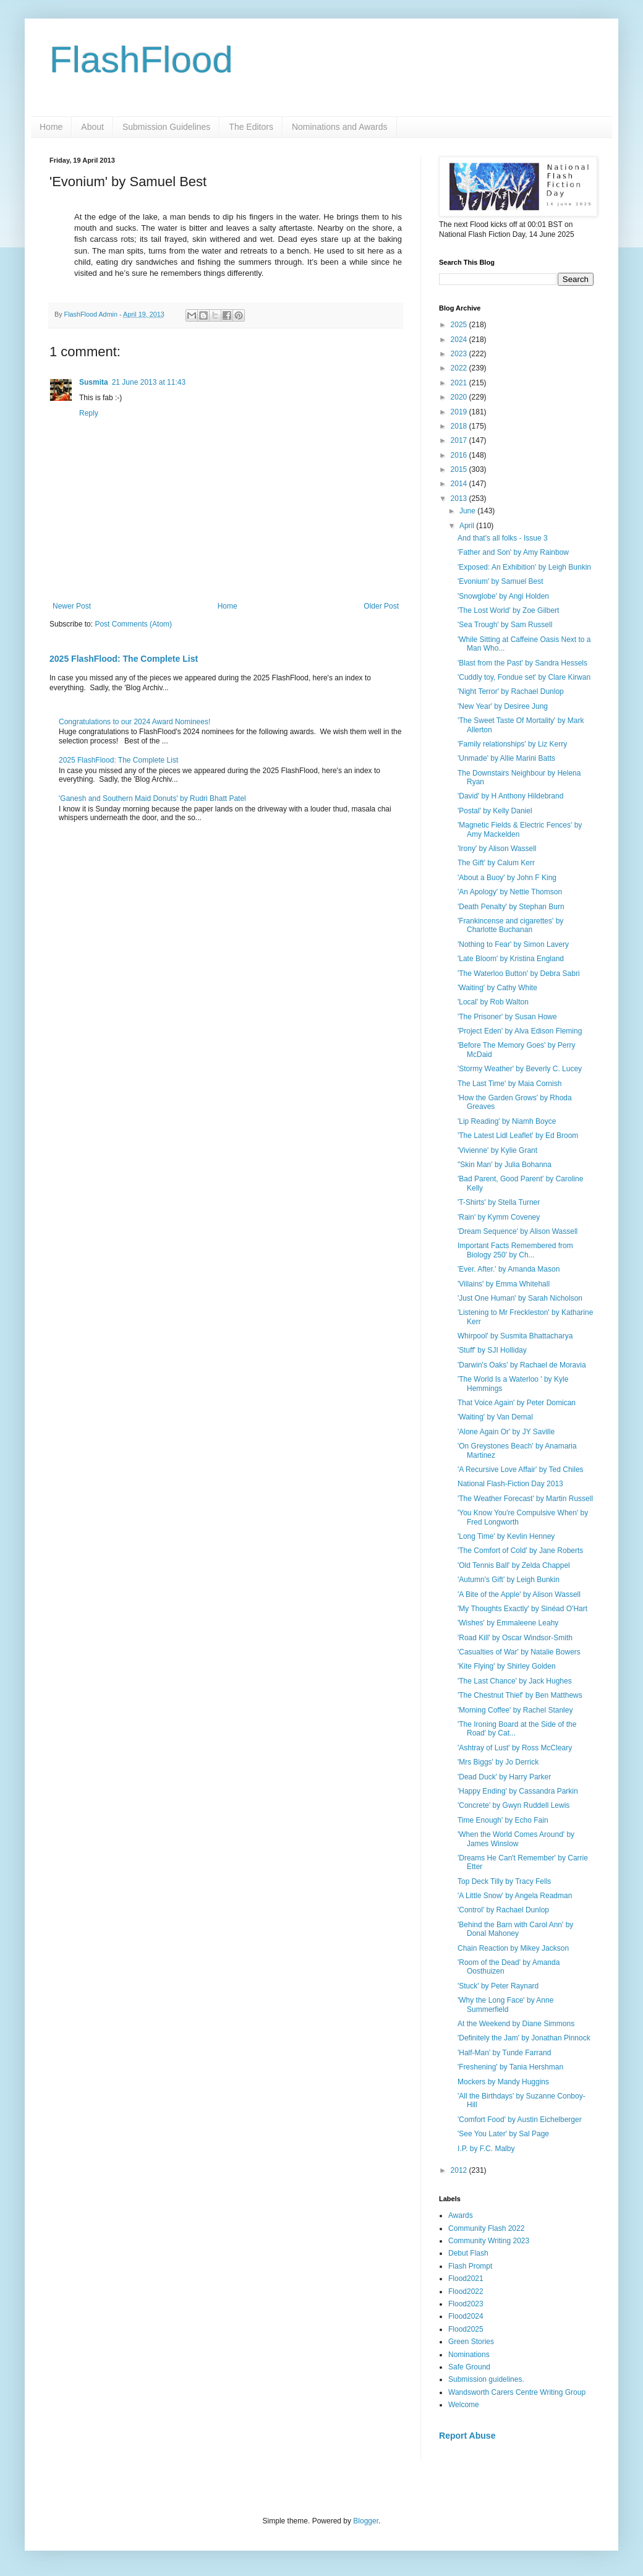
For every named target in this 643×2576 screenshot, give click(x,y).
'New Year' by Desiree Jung (503, 706)
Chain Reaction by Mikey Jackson (513, 1948)
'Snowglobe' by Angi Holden (503, 596)
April (467, 525)
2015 (460, 469)
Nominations (469, 2354)
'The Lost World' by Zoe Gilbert (508, 610)
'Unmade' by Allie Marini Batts (506, 758)
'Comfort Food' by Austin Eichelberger (520, 2119)
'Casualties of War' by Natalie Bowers (519, 1652)
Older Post (381, 606)
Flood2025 (465, 2329)
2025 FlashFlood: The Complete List (123, 659)
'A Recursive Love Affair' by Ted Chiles (521, 1469)
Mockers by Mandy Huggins (503, 2081)
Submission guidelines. (486, 2379)
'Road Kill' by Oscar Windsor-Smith (515, 1637)
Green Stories (471, 2341)
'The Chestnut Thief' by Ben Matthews (520, 1695)
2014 (460, 483)
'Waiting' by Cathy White (497, 987)
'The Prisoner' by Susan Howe (507, 1016)
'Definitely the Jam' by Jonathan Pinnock (524, 2038)
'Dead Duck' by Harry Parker (504, 1777)
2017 (460, 440)
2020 (460, 397)
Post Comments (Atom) (133, 624)
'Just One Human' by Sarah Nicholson (520, 1298)
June (468, 511)
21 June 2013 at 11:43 (148, 382)
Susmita (93, 382)
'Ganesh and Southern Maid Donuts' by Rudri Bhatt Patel (152, 798)
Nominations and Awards (340, 127)
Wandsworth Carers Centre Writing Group (517, 2392)
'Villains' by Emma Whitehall (504, 1284)
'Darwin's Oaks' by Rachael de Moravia (522, 1365)
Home (51, 127)
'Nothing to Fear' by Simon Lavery (513, 944)
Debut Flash (468, 2253)
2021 (460, 383)
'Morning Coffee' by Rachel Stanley (515, 1710)
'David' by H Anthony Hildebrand (510, 796)
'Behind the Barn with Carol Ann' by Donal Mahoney (515, 1929)
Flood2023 (465, 2304)
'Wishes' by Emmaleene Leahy (508, 1623)
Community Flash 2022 (486, 2228)
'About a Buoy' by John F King (507, 877)
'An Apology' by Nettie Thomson (510, 892)
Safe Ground (469, 2367)
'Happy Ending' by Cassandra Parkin (518, 1791)
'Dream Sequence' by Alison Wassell (517, 1231)
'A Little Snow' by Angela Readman (515, 1895)
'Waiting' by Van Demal (495, 1417)
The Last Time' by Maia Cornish (509, 1083)
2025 (460, 324)
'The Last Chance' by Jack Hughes (515, 1681)
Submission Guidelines (166, 127)
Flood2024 (465, 2316)
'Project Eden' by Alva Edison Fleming (520, 1031)
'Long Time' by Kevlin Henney (506, 1536)
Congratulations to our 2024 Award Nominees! (134, 721)
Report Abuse (467, 2436)
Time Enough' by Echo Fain (503, 1820)
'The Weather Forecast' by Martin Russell (525, 1498)
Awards (460, 2215)
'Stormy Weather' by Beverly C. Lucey (520, 1068)
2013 (460, 498)
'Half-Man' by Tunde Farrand (504, 2052)
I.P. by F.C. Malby (486, 2148)
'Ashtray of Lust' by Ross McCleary (515, 1748)
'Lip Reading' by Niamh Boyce (507, 1121)
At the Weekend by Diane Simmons (516, 2023)
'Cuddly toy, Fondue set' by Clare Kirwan (524, 677)
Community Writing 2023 (488, 2240)
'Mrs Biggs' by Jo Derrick (498, 1762)
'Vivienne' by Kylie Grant (497, 1150)
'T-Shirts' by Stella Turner (499, 1202)
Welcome (463, 2404)
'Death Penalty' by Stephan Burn (511, 906)
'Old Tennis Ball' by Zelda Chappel (514, 1565)
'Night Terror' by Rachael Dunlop (511, 691)
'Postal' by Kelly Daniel (495, 811)
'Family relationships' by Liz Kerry (512, 744)
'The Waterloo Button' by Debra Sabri (519, 973)
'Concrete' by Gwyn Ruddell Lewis (513, 1805)
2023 (460, 353)
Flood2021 (465, 2278)
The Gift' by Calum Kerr (496, 862)
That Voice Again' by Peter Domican (517, 1402)
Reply (88, 413)
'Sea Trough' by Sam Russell (505, 624)
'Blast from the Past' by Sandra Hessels (522, 663)
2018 (460, 426)
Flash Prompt (470, 2266)
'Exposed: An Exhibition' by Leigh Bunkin (524, 567)
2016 (460, 455)
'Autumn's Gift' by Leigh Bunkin (509, 1579)
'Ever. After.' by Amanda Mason (509, 1269)
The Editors (251, 127)
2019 (460, 412)
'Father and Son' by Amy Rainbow (513, 552)
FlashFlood (141, 59)
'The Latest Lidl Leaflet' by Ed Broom (518, 1135)
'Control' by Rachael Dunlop (503, 1910)
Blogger (365, 2521)
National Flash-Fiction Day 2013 (510, 1483)
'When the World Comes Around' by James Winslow (516, 1838)
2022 (460, 368)
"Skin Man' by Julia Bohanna (504, 1164)
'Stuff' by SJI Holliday (492, 1350)
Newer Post (72, 606)
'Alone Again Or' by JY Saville (506, 1431)
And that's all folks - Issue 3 (503, 538)
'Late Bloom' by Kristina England (511, 958)
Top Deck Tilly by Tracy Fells (504, 1881)
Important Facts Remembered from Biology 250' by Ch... (515, 1250)
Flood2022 (465, 2291)
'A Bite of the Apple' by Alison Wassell (519, 1594)
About (92, 127)
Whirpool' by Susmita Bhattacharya (515, 1336)
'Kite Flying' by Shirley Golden (507, 1666)
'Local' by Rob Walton (493, 1002)
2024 (460, 339)
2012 (460, 2170)
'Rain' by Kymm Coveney (499, 1217)
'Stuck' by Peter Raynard (498, 1986)
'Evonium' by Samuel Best (500, 581)
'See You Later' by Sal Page (503, 2133)
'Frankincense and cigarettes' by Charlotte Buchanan (510, 925)
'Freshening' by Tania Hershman (510, 2067)
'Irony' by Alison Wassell (497, 848)
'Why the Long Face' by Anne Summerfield (505, 2004)
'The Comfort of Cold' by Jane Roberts (520, 1550)
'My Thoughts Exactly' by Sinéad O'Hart (522, 1608)
